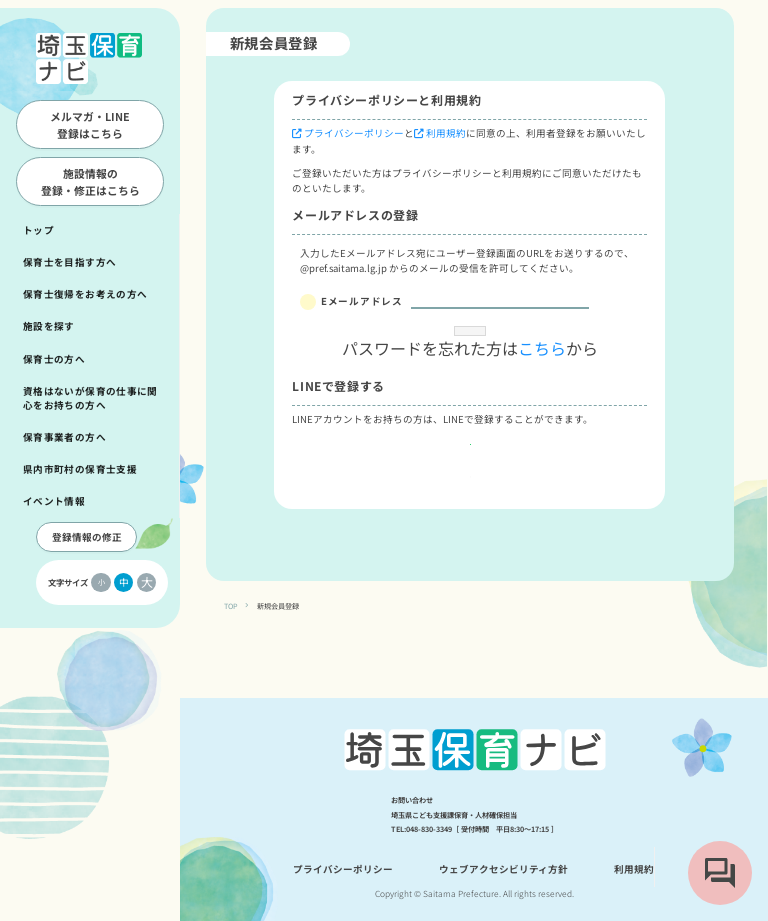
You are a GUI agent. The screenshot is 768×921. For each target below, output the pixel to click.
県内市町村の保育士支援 (80, 469)
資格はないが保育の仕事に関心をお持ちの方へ (90, 398)
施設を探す (49, 326)
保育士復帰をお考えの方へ (85, 294)
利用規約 (446, 133)
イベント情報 (54, 501)
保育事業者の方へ (64, 437)
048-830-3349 (429, 829)
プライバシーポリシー (354, 133)
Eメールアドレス (362, 301)
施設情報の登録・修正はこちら (90, 181)
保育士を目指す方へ (69, 262)
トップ (38, 230)
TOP (231, 651)
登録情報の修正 (87, 537)
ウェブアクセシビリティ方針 (503, 869)
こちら (542, 390)
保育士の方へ (54, 359)
